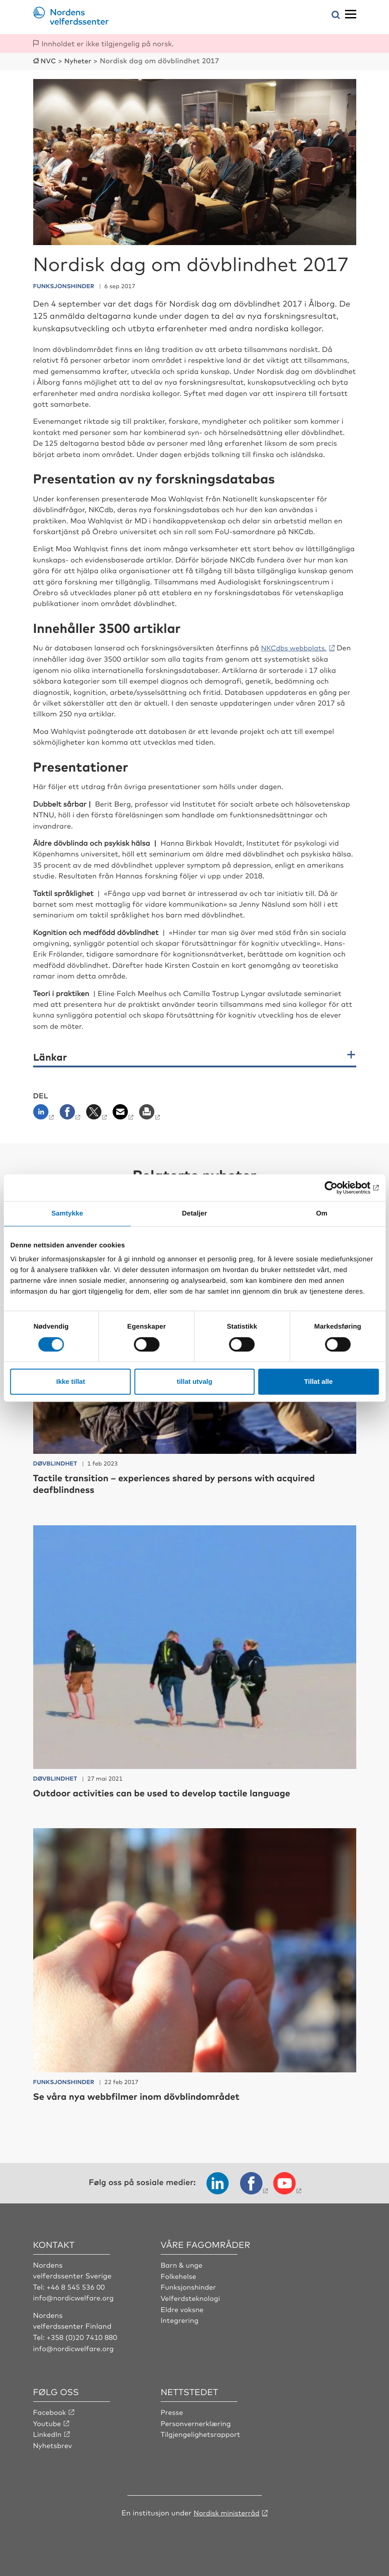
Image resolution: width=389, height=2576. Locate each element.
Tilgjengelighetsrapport (202, 2432)
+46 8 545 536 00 (77, 2286)
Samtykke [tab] (67, 1213)
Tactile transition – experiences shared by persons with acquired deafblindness (187, 1482)
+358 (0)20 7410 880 (83, 2336)
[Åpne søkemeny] (336, 15)
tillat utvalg (194, 1381)
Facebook (50, 2410)
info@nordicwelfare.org (75, 2296)
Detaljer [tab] (194, 1213)
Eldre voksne (183, 2308)
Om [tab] (322, 1213)
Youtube (47, 2421)
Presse (172, 2410)
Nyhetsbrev (53, 2443)
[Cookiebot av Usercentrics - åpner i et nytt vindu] (339, 1187)
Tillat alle (318, 1381)
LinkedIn (48, 2432)
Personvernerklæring (197, 2421)
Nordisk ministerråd (227, 2510)
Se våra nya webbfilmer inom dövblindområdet (145, 2095)
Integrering (180, 2318)
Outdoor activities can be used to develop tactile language (173, 1791)
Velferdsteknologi (191, 2296)
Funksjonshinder (189, 2286)
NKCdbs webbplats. (296, 647)
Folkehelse (179, 2275)
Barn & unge (182, 2264)
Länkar (50, 1056)
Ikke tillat (70, 1381)
